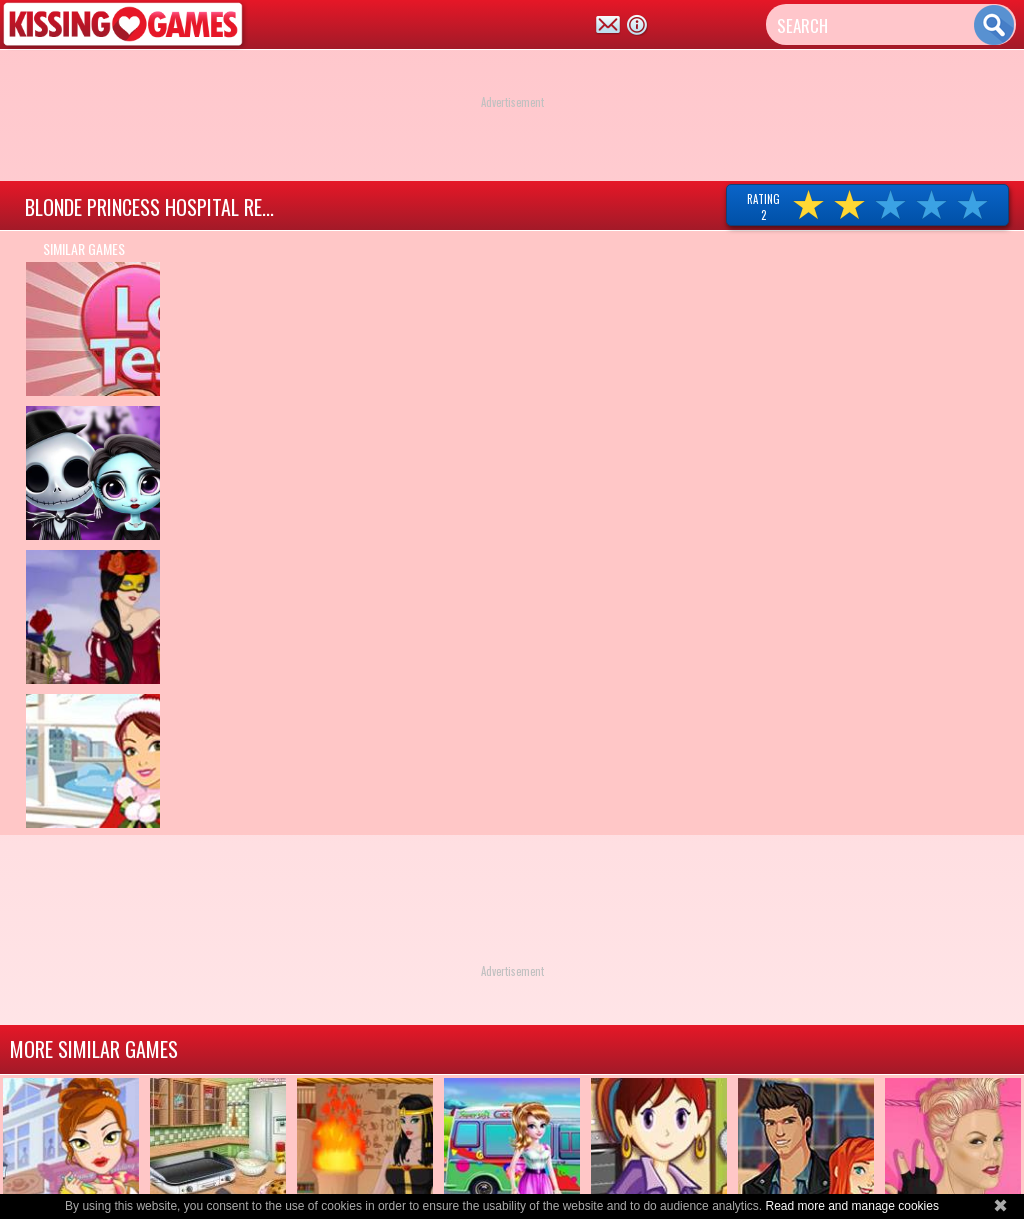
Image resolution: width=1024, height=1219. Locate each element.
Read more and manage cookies (851, 1206)
